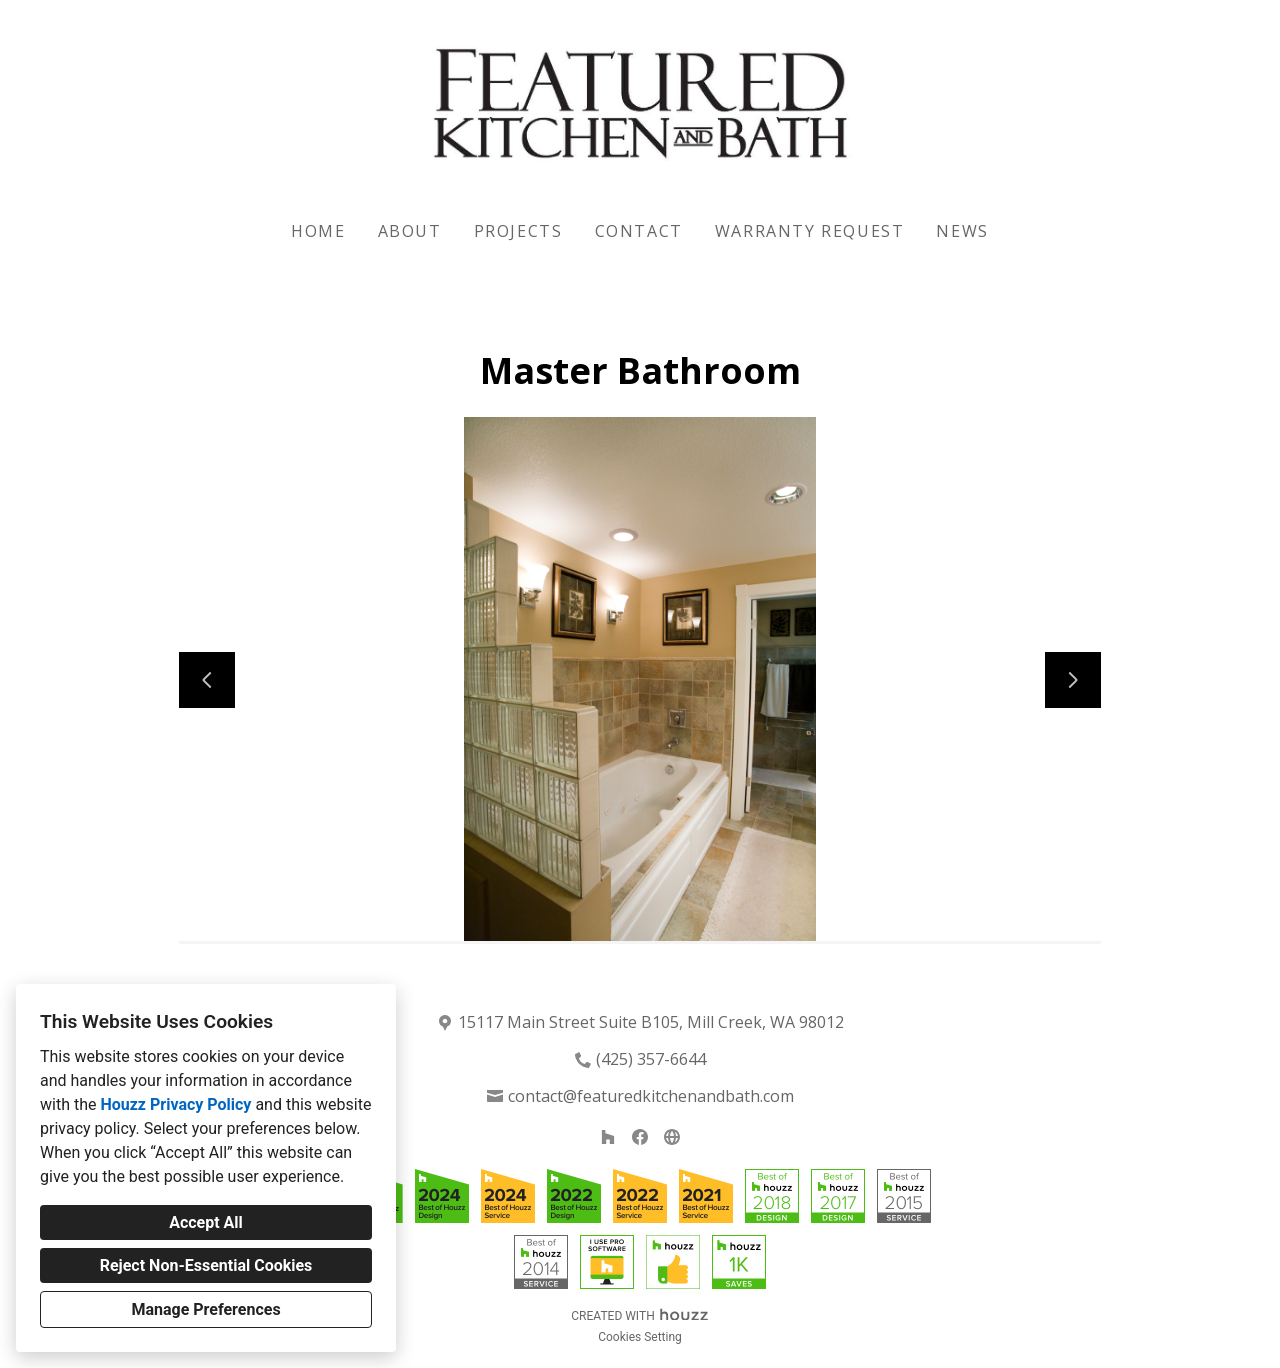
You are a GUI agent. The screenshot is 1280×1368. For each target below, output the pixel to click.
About (410, 231)
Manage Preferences (205, 1309)
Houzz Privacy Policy (175, 1104)
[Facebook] (640, 1137)
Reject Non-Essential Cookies (206, 1265)
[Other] (672, 1137)
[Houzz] (608, 1137)
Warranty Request (810, 231)
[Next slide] (1073, 680)
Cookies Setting (640, 1337)
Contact (639, 231)
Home (318, 231)
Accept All (206, 1222)
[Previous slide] (207, 680)
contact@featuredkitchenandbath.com (651, 1096)
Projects (518, 231)
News (962, 231)
